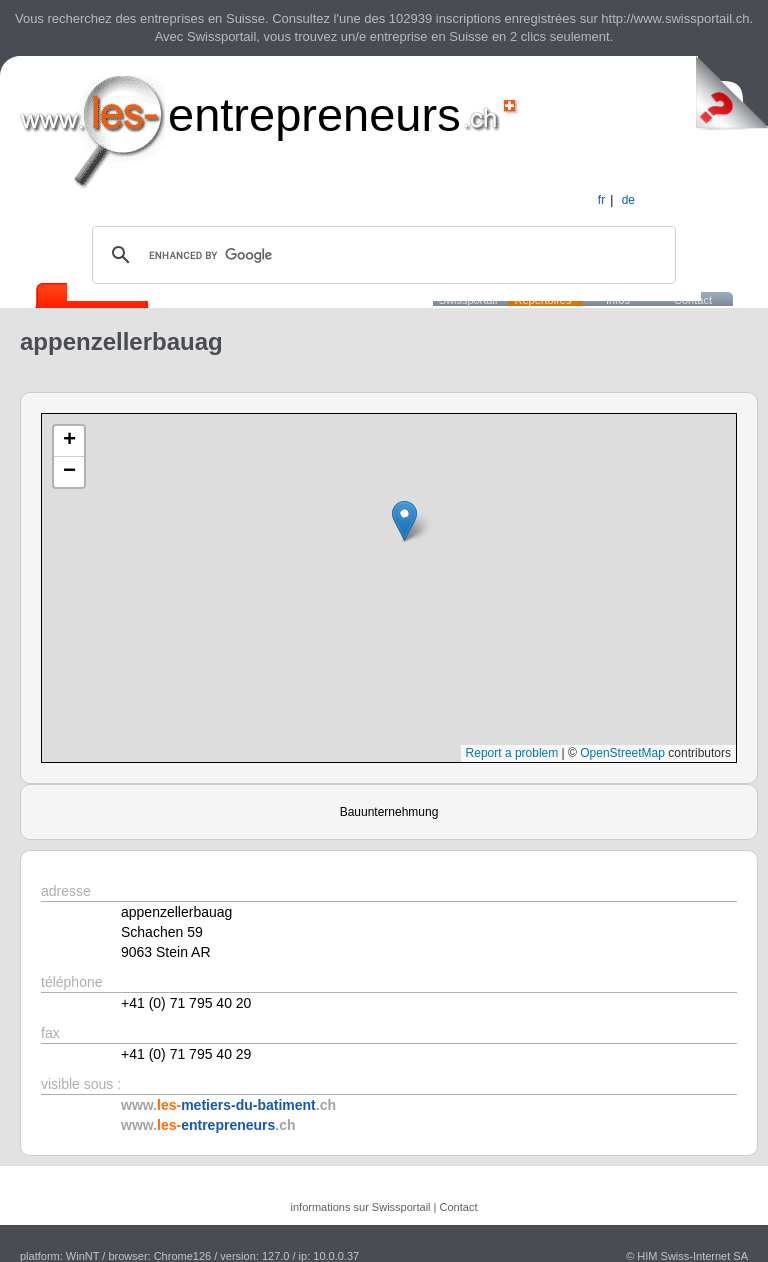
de (628, 200)
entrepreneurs (314, 114)
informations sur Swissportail (361, 1207)
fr (601, 200)
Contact (459, 1207)
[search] (381, 255)
